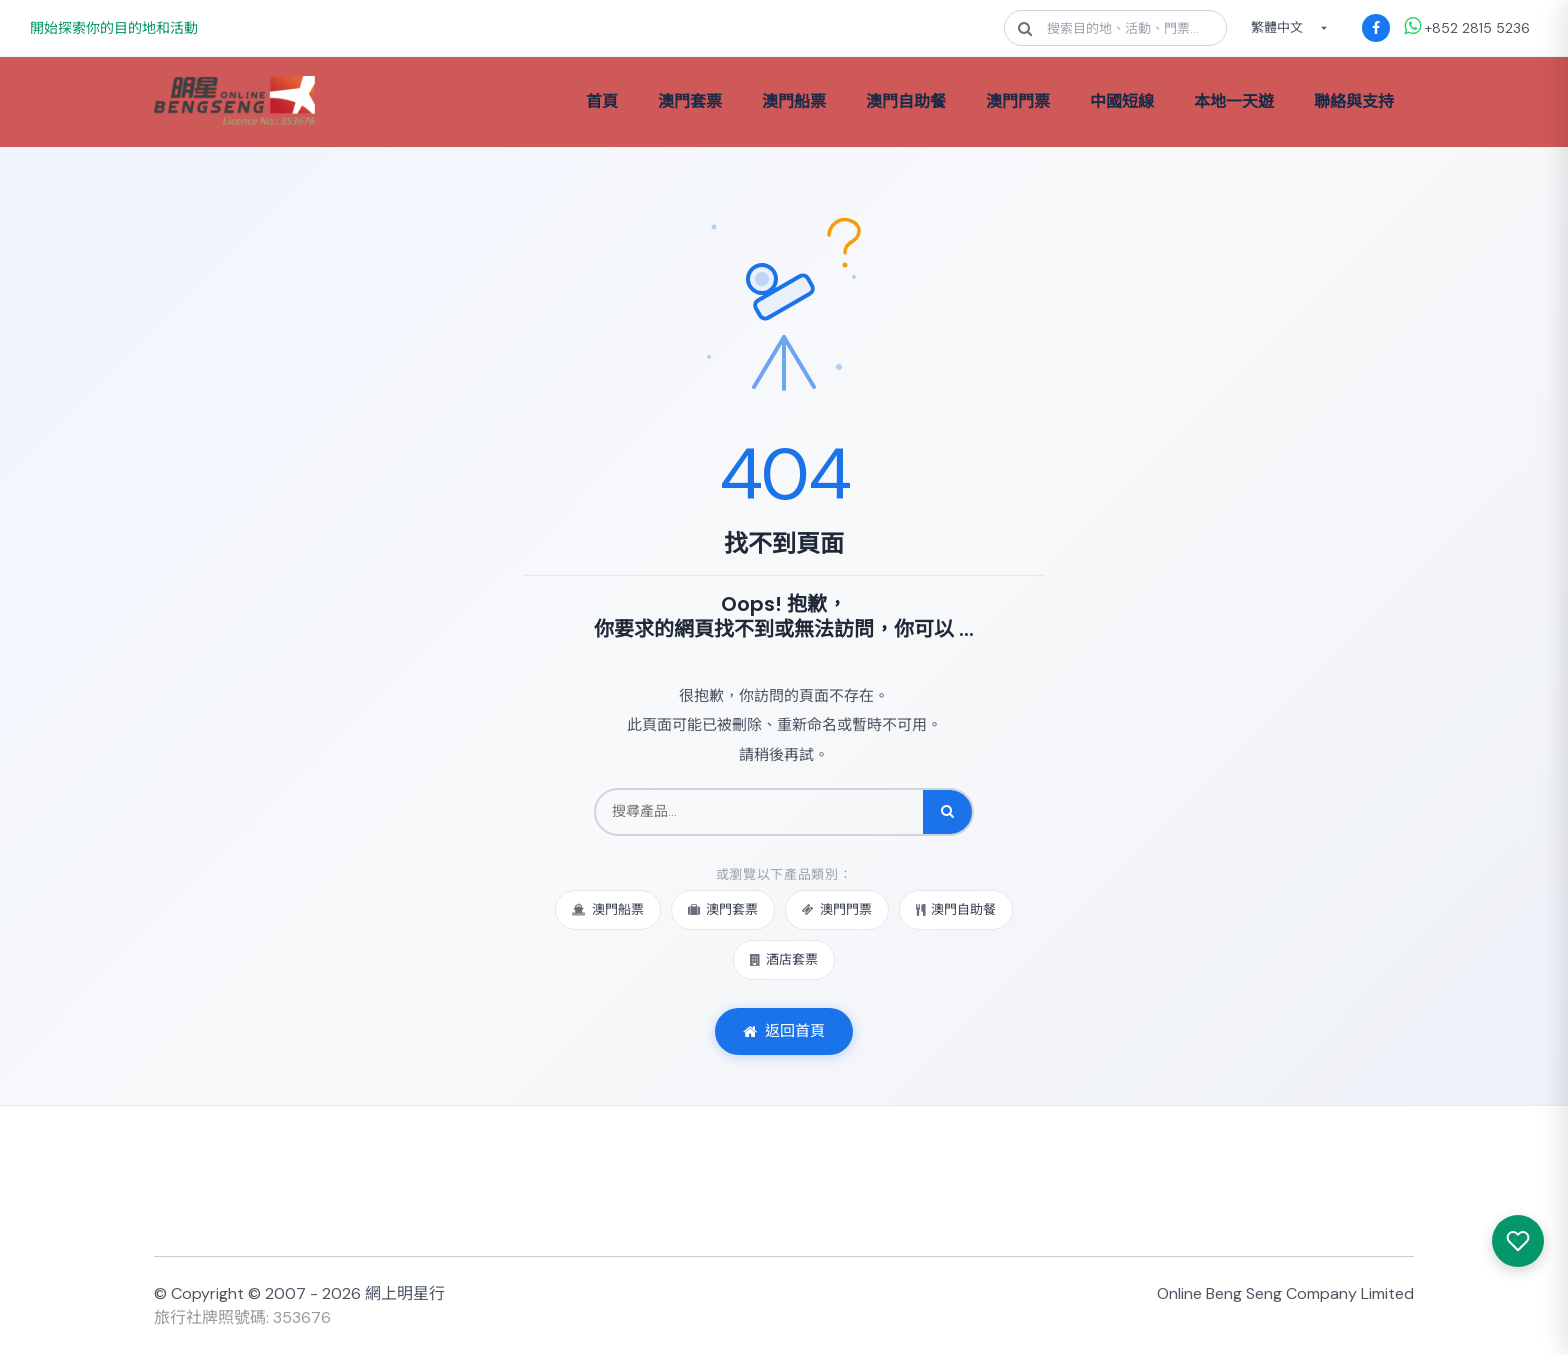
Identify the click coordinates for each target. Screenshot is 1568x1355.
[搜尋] (947, 812)
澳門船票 (794, 101)
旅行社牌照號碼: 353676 (242, 1317)
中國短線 (1122, 101)
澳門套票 (690, 101)
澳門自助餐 (906, 101)
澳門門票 (1018, 101)
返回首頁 (784, 1031)
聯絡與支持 (1354, 101)
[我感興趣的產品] (1518, 1241)
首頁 (602, 101)
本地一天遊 (1234, 101)
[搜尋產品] (759, 812)
